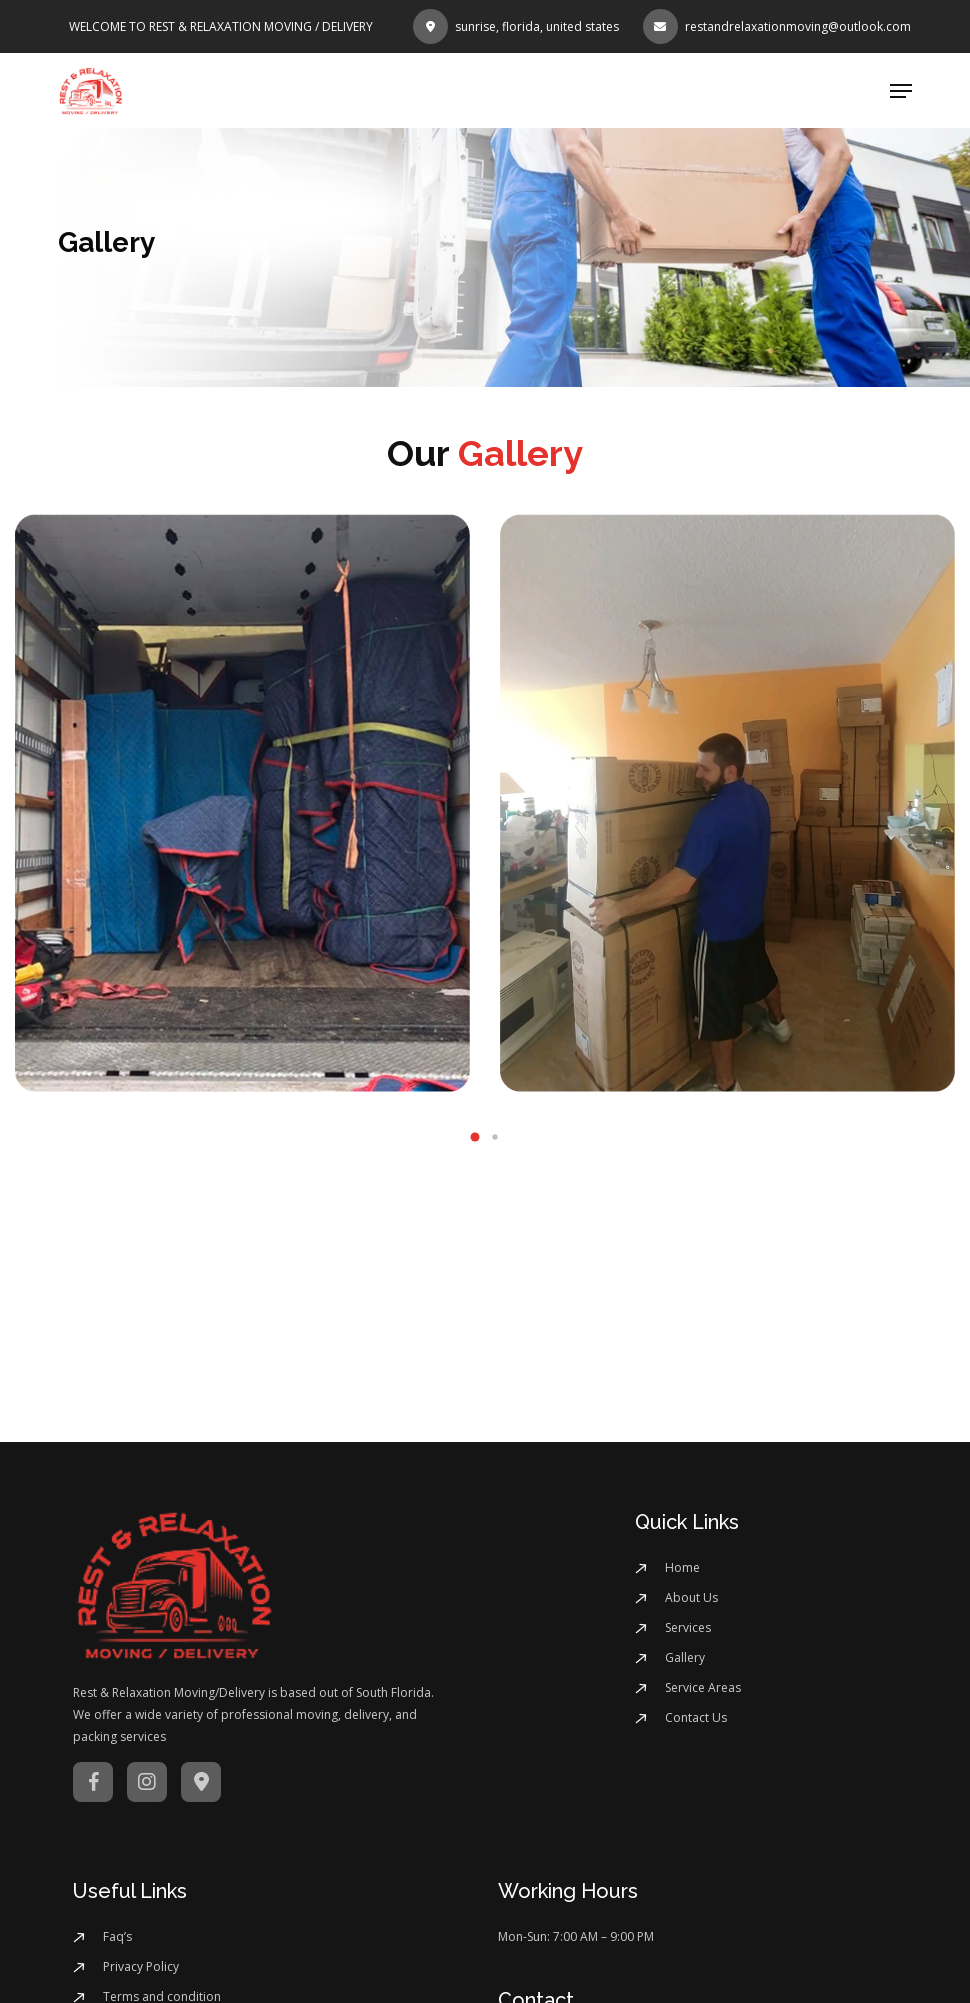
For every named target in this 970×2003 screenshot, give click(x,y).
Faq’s (117, 1936)
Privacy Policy (141, 1966)
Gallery (685, 1657)
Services (688, 1627)
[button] (901, 91)
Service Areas (703, 1687)
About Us (691, 1597)
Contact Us (696, 1717)
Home (682, 1567)
